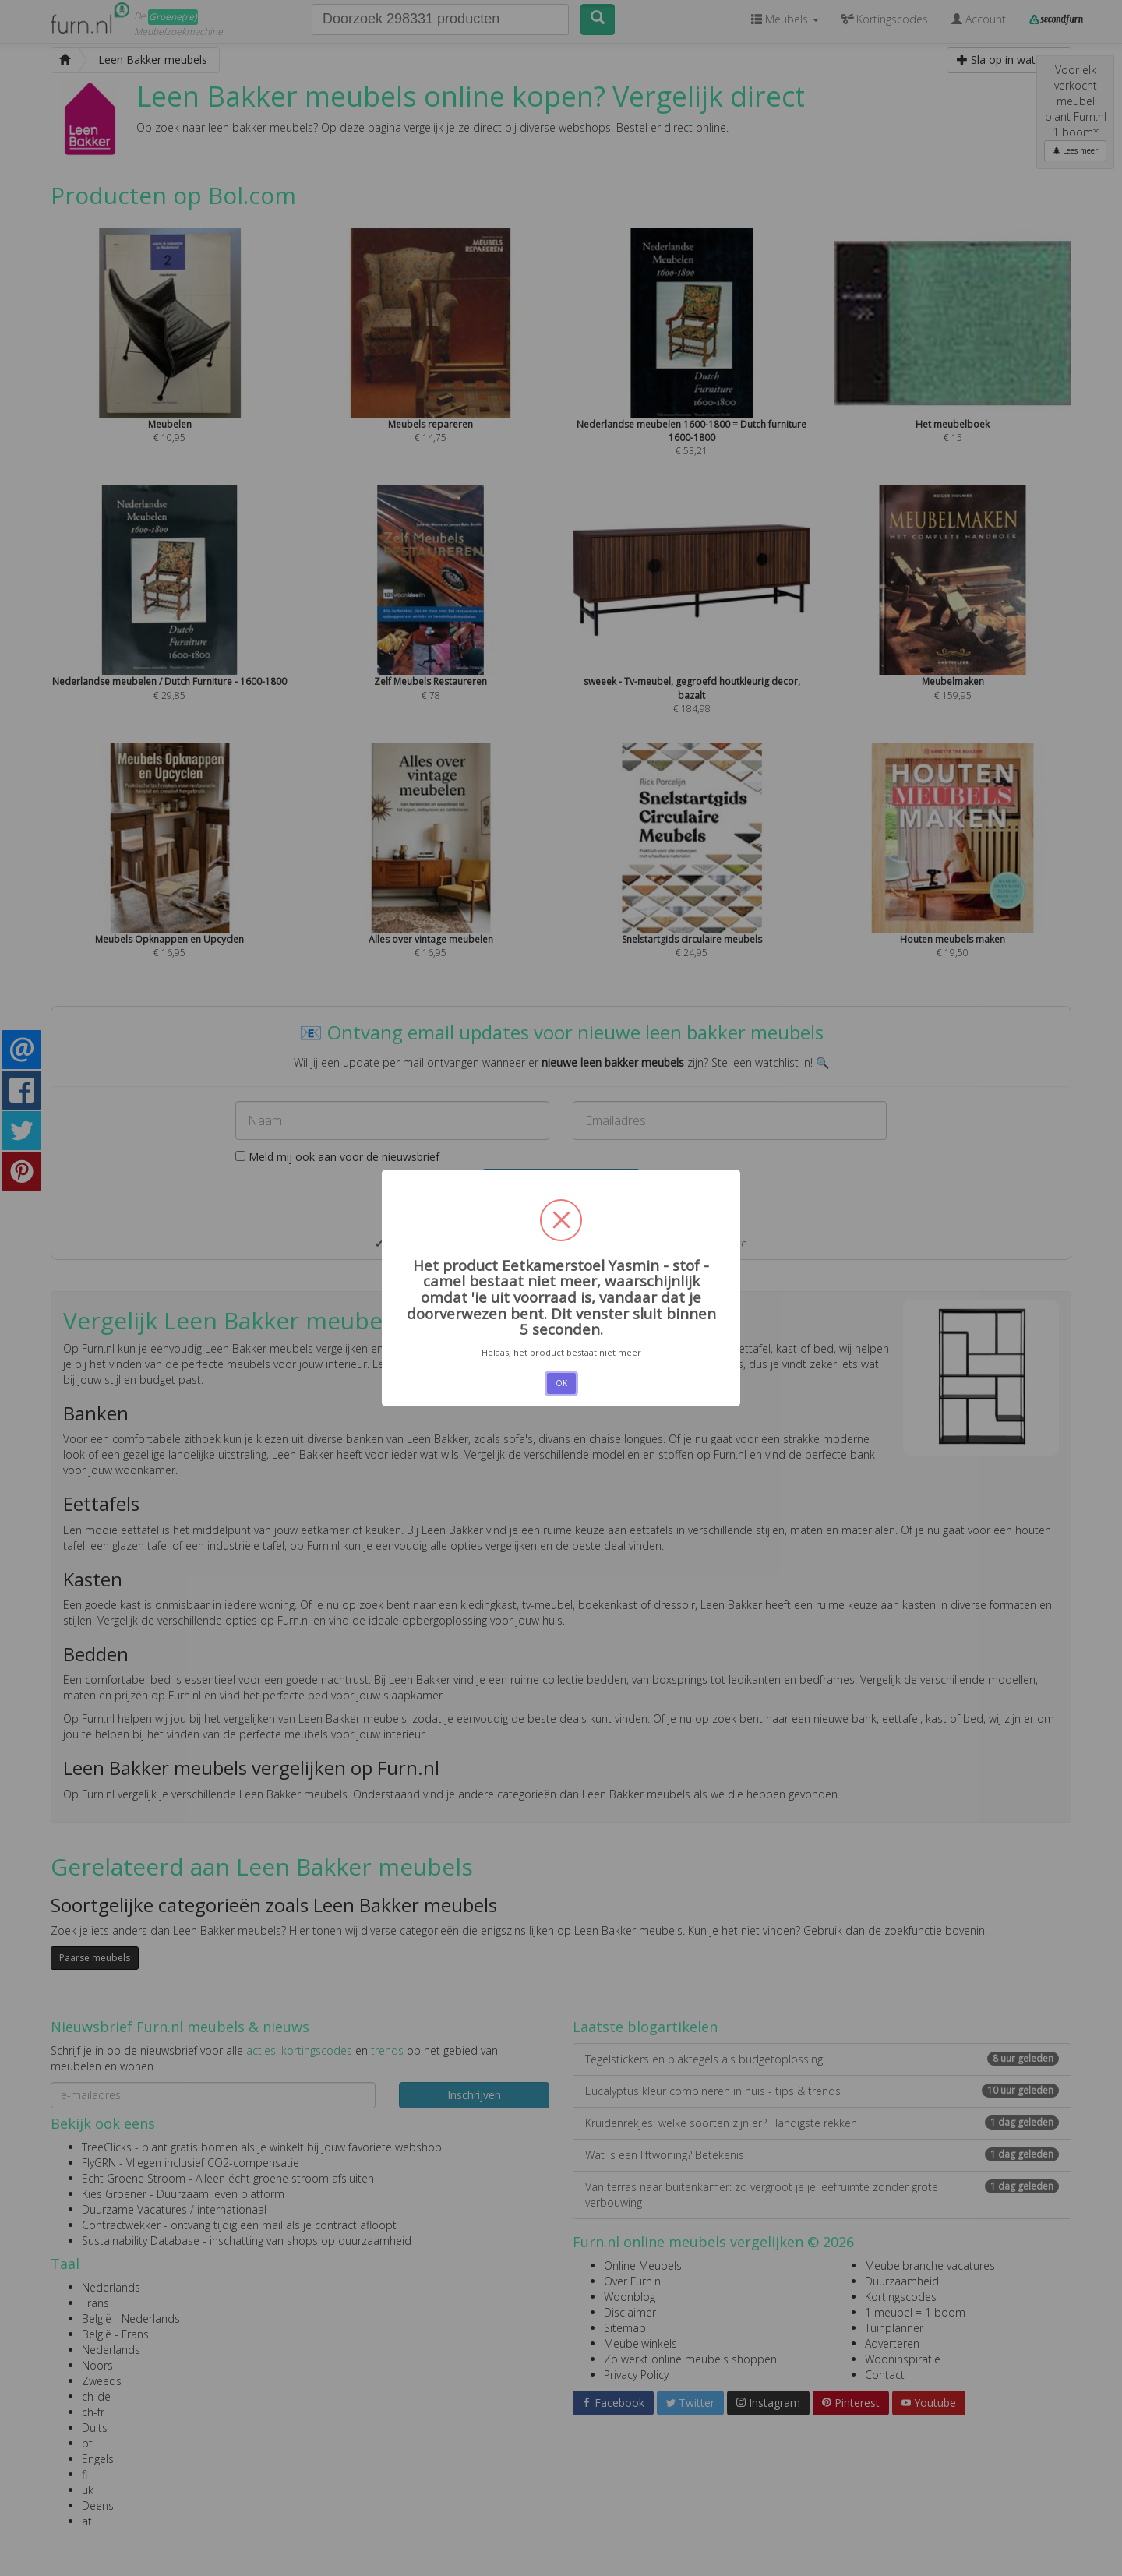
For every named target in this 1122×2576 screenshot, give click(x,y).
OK (561, 1383)
